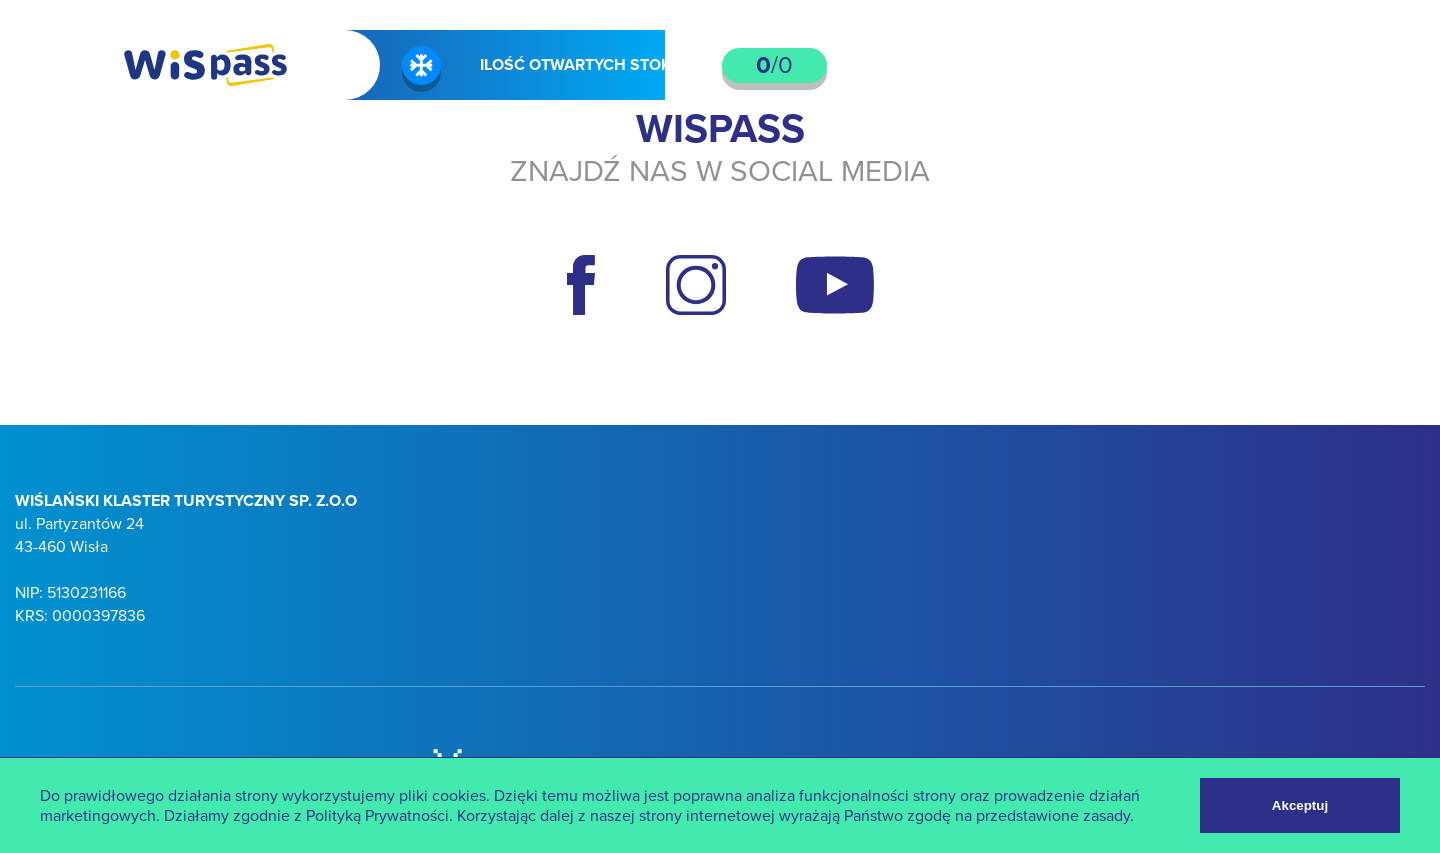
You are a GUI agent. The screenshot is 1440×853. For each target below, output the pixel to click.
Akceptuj (1300, 805)
